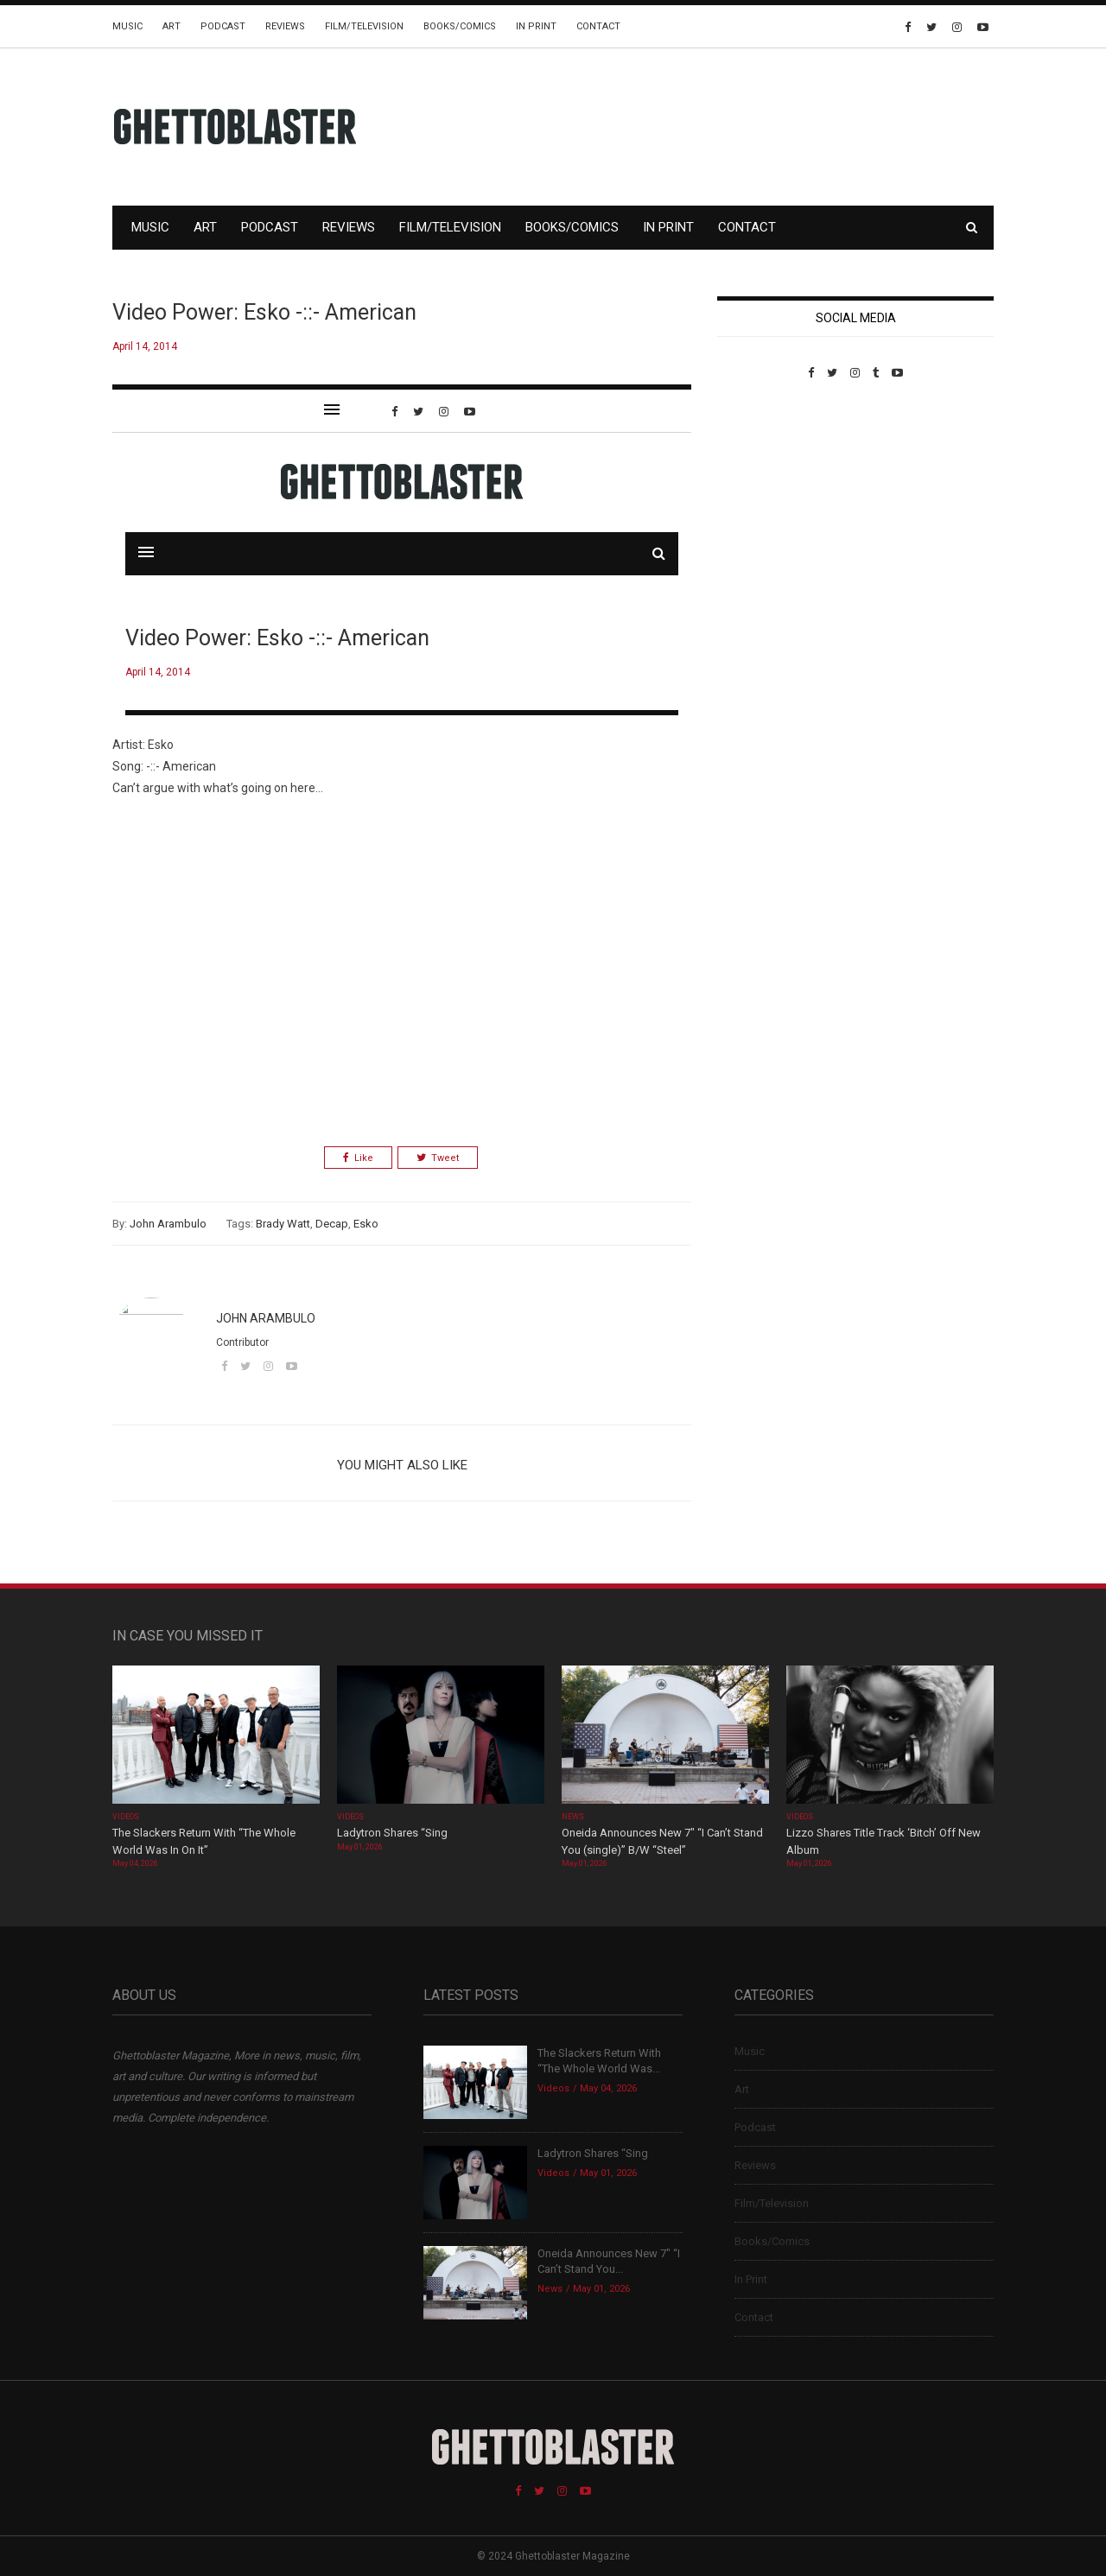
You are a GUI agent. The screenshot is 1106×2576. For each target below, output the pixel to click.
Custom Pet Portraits (767, 498)
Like (358, 1158)
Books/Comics (459, 26)
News (573, 1816)
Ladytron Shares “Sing (392, 1832)
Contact (598, 26)
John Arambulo (168, 1223)
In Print (536, 26)
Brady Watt (283, 1223)
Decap (331, 1223)
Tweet (437, 1158)
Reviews (285, 26)
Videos (125, 1816)
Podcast (222, 26)
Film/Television (364, 26)
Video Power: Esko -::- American (264, 312)
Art (171, 26)
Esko (365, 1223)
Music (127, 26)
